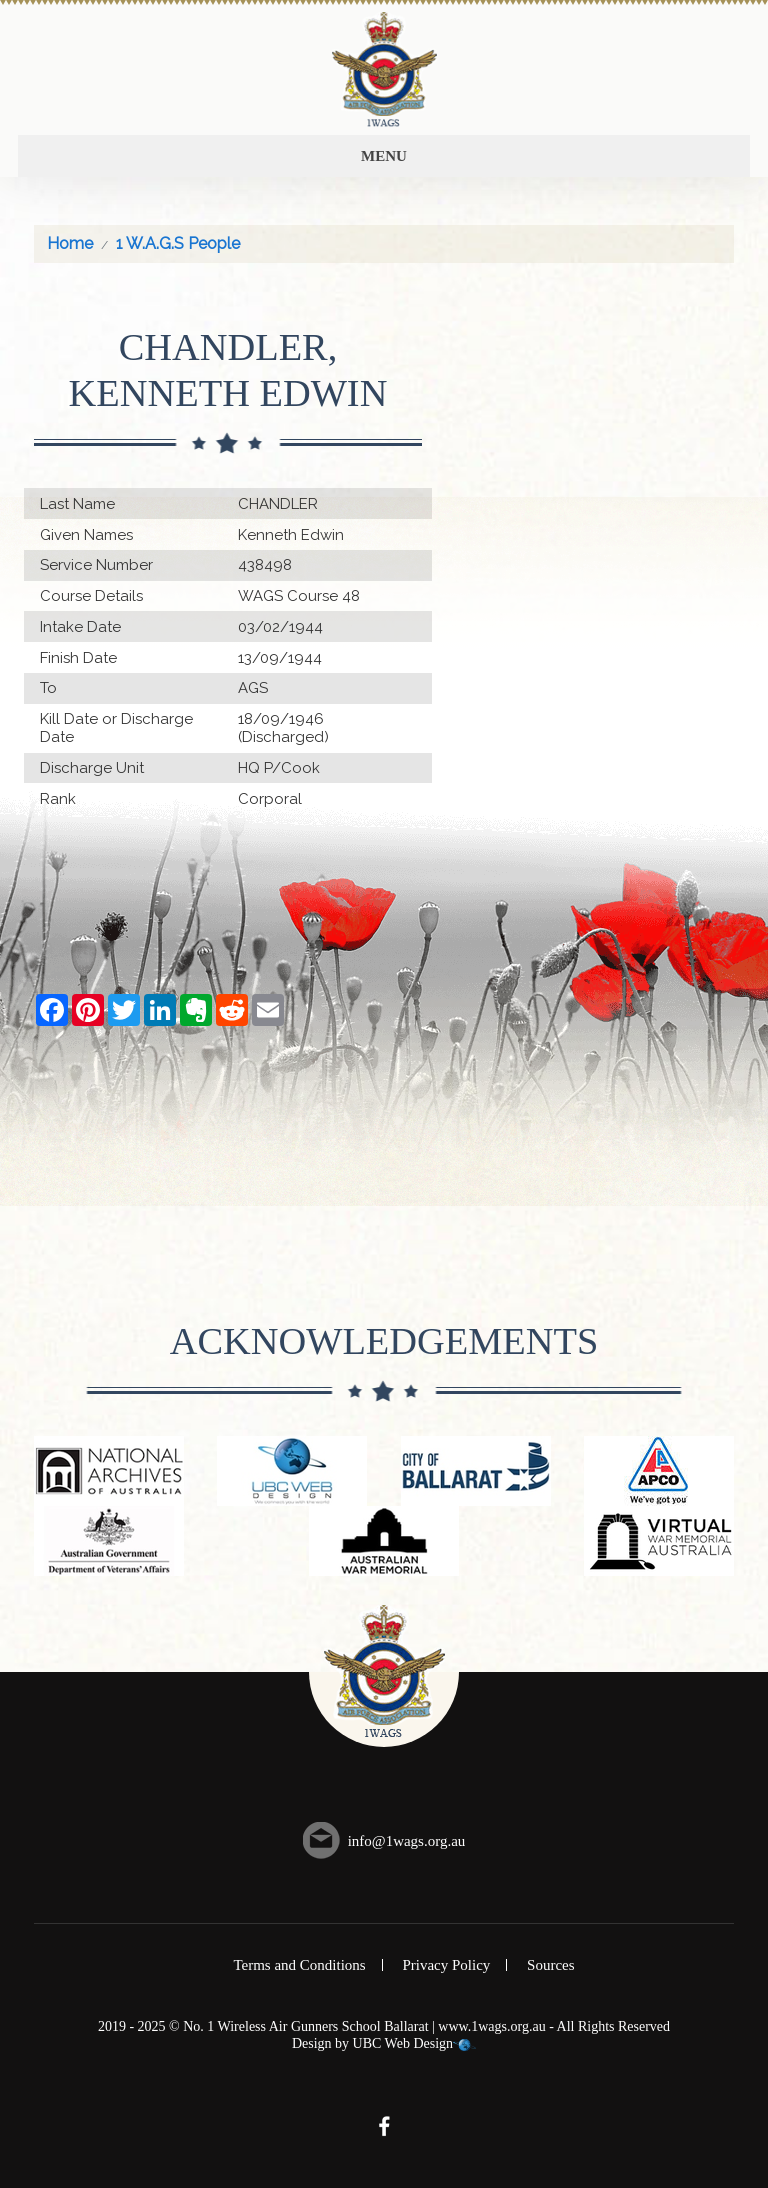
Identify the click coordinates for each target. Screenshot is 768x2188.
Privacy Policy (446, 1965)
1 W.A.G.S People (178, 243)
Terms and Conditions (299, 1965)
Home (70, 243)
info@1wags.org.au (407, 1841)
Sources (551, 1965)
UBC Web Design (403, 2043)
